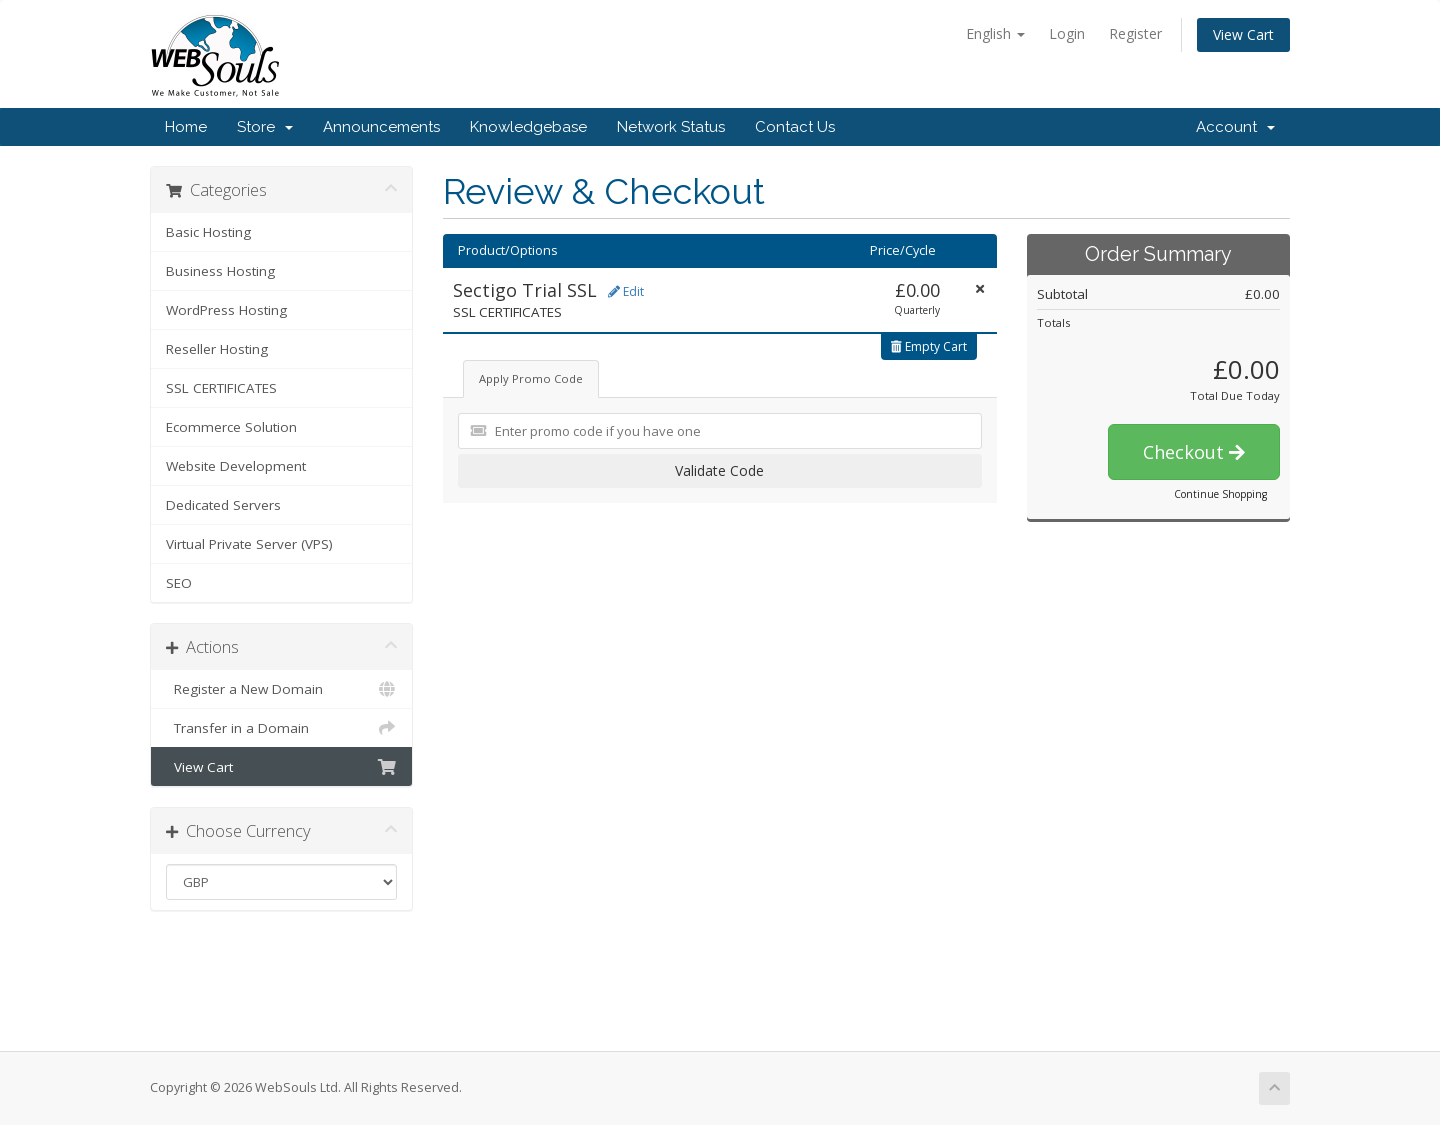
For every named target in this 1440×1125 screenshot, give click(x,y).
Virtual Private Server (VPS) (249, 544)
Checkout (1194, 452)
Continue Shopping (1220, 494)
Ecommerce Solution (231, 427)
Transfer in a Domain (281, 728)
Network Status (671, 127)
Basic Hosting (208, 232)
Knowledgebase (528, 127)
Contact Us (795, 127)
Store (265, 127)
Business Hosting (220, 271)
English (995, 33)
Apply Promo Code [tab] (531, 378)
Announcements (381, 127)
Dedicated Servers (223, 505)
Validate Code (719, 470)
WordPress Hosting (226, 310)
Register (1135, 33)
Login (1067, 33)
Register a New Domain (281, 689)
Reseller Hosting (217, 349)
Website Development (236, 466)
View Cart (1243, 34)
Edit (626, 291)
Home (186, 127)
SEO (179, 583)
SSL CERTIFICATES (221, 388)
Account (1235, 127)
